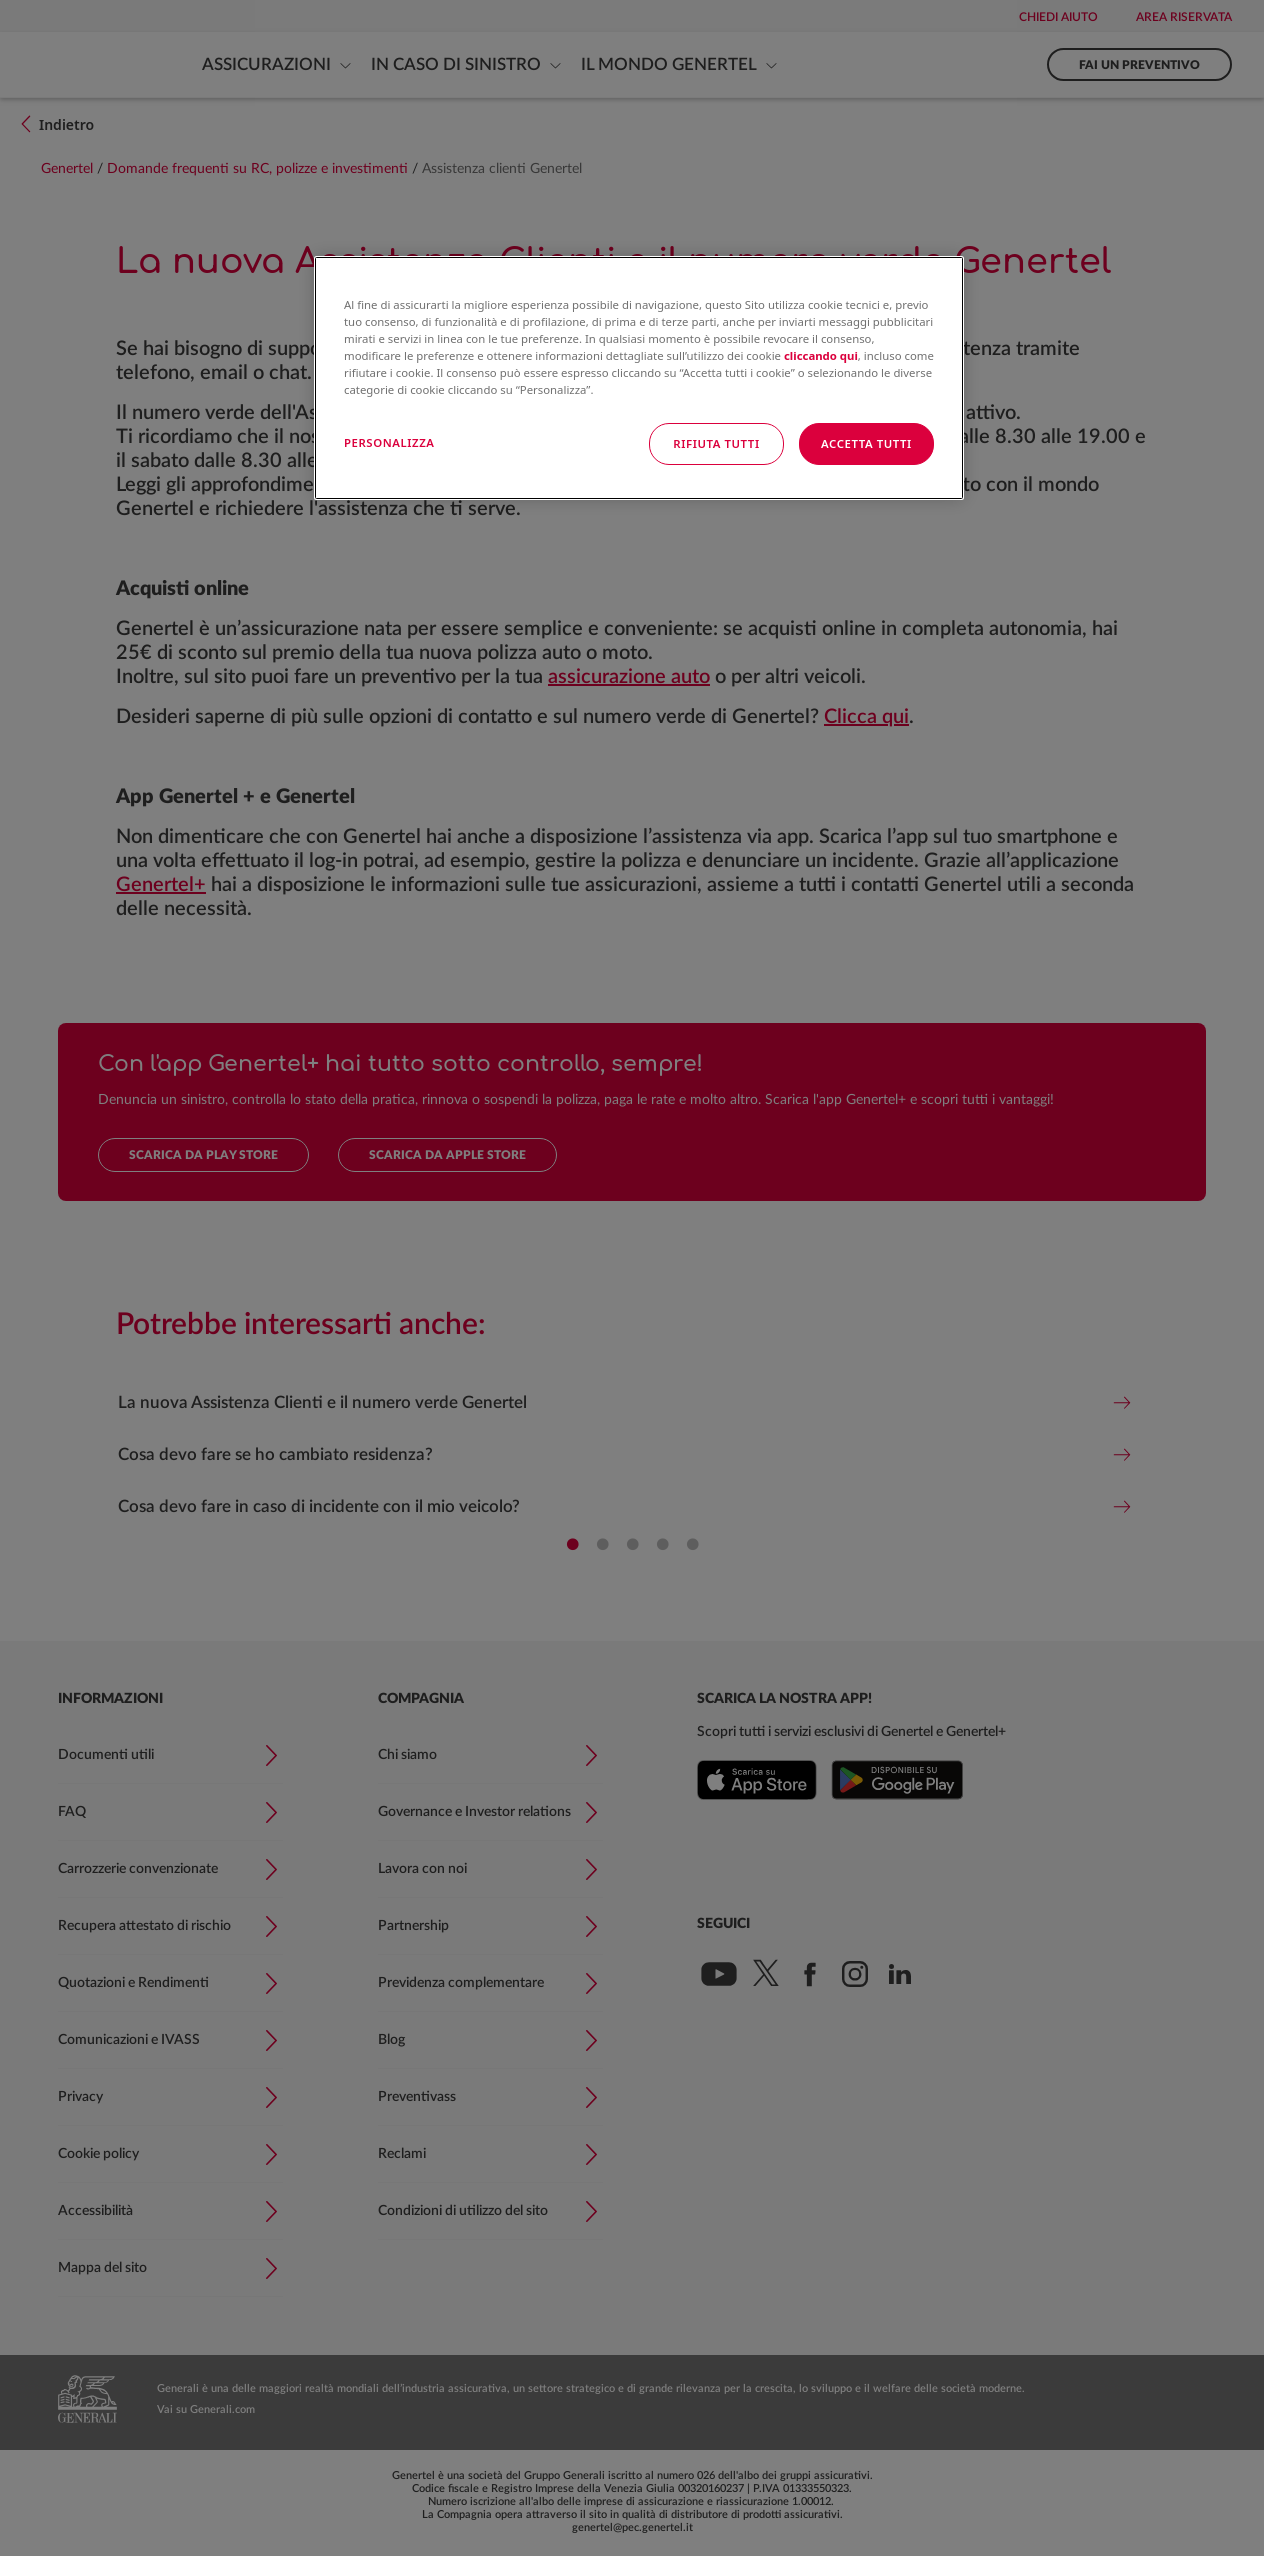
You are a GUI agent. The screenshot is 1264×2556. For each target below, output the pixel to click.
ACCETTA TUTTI (866, 443)
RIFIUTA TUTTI (716, 443)
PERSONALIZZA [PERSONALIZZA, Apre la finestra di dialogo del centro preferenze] (389, 442)
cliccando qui (821, 355)
